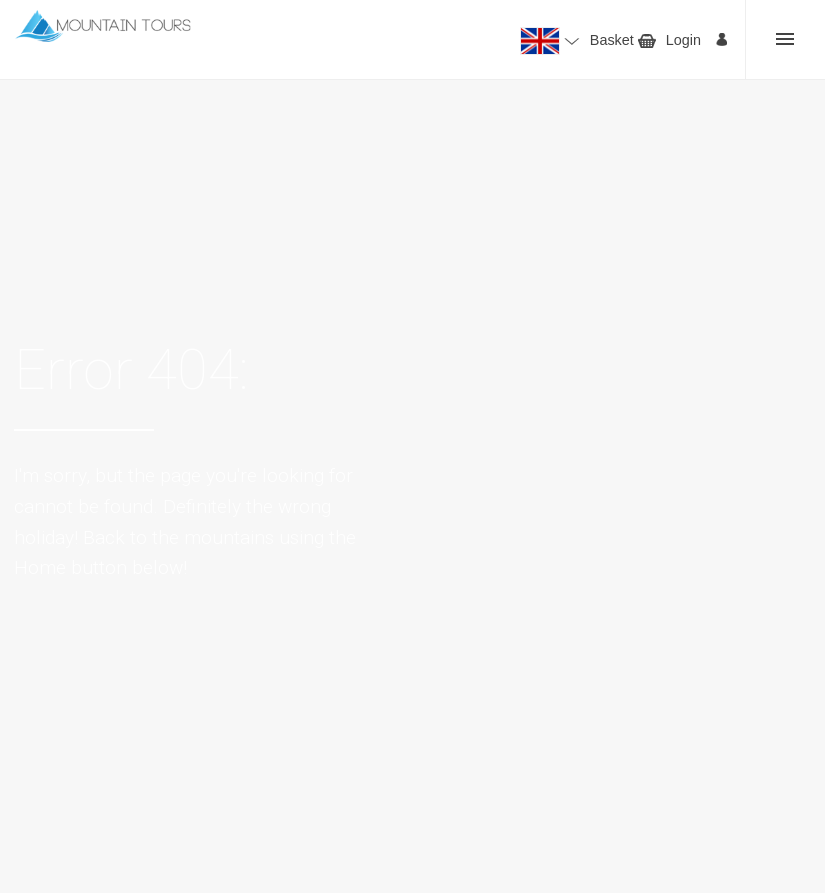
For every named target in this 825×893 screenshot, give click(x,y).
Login (683, 40)
